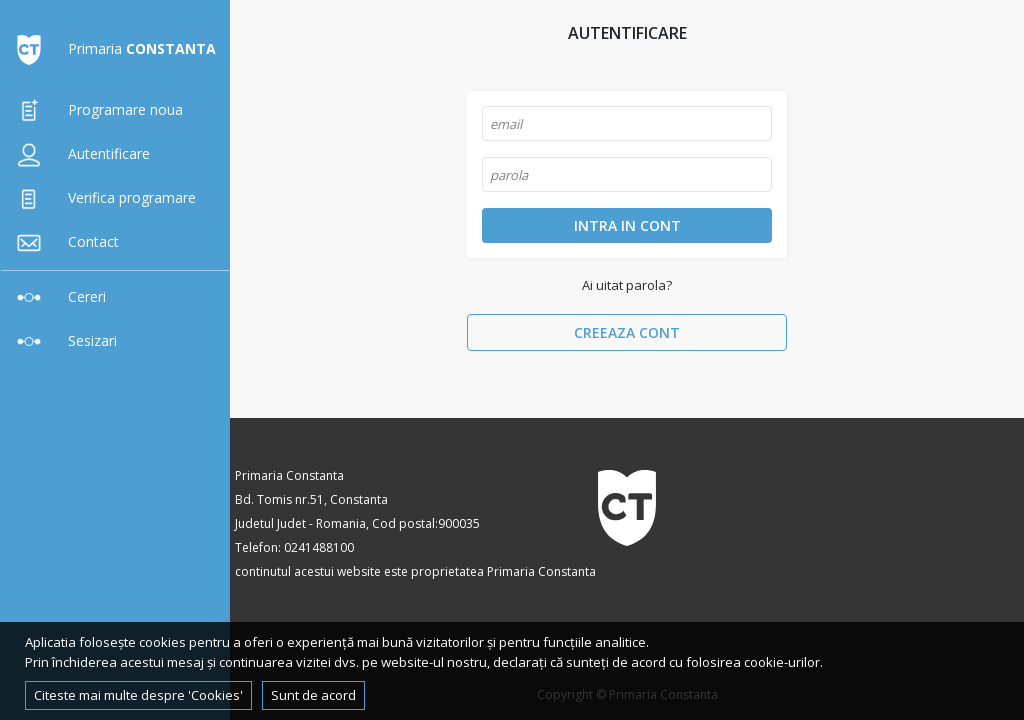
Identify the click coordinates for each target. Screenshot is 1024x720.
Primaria (112, 48)
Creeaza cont (627, 332)
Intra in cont (627, 225)
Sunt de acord (313, 695)
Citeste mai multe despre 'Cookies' (138, 695)
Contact (63, 241)
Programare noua (95, 109)
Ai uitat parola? (627, 285)
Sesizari (62, 340)
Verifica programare (102, 197)
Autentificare (79, 153)
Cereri (57, 296)
